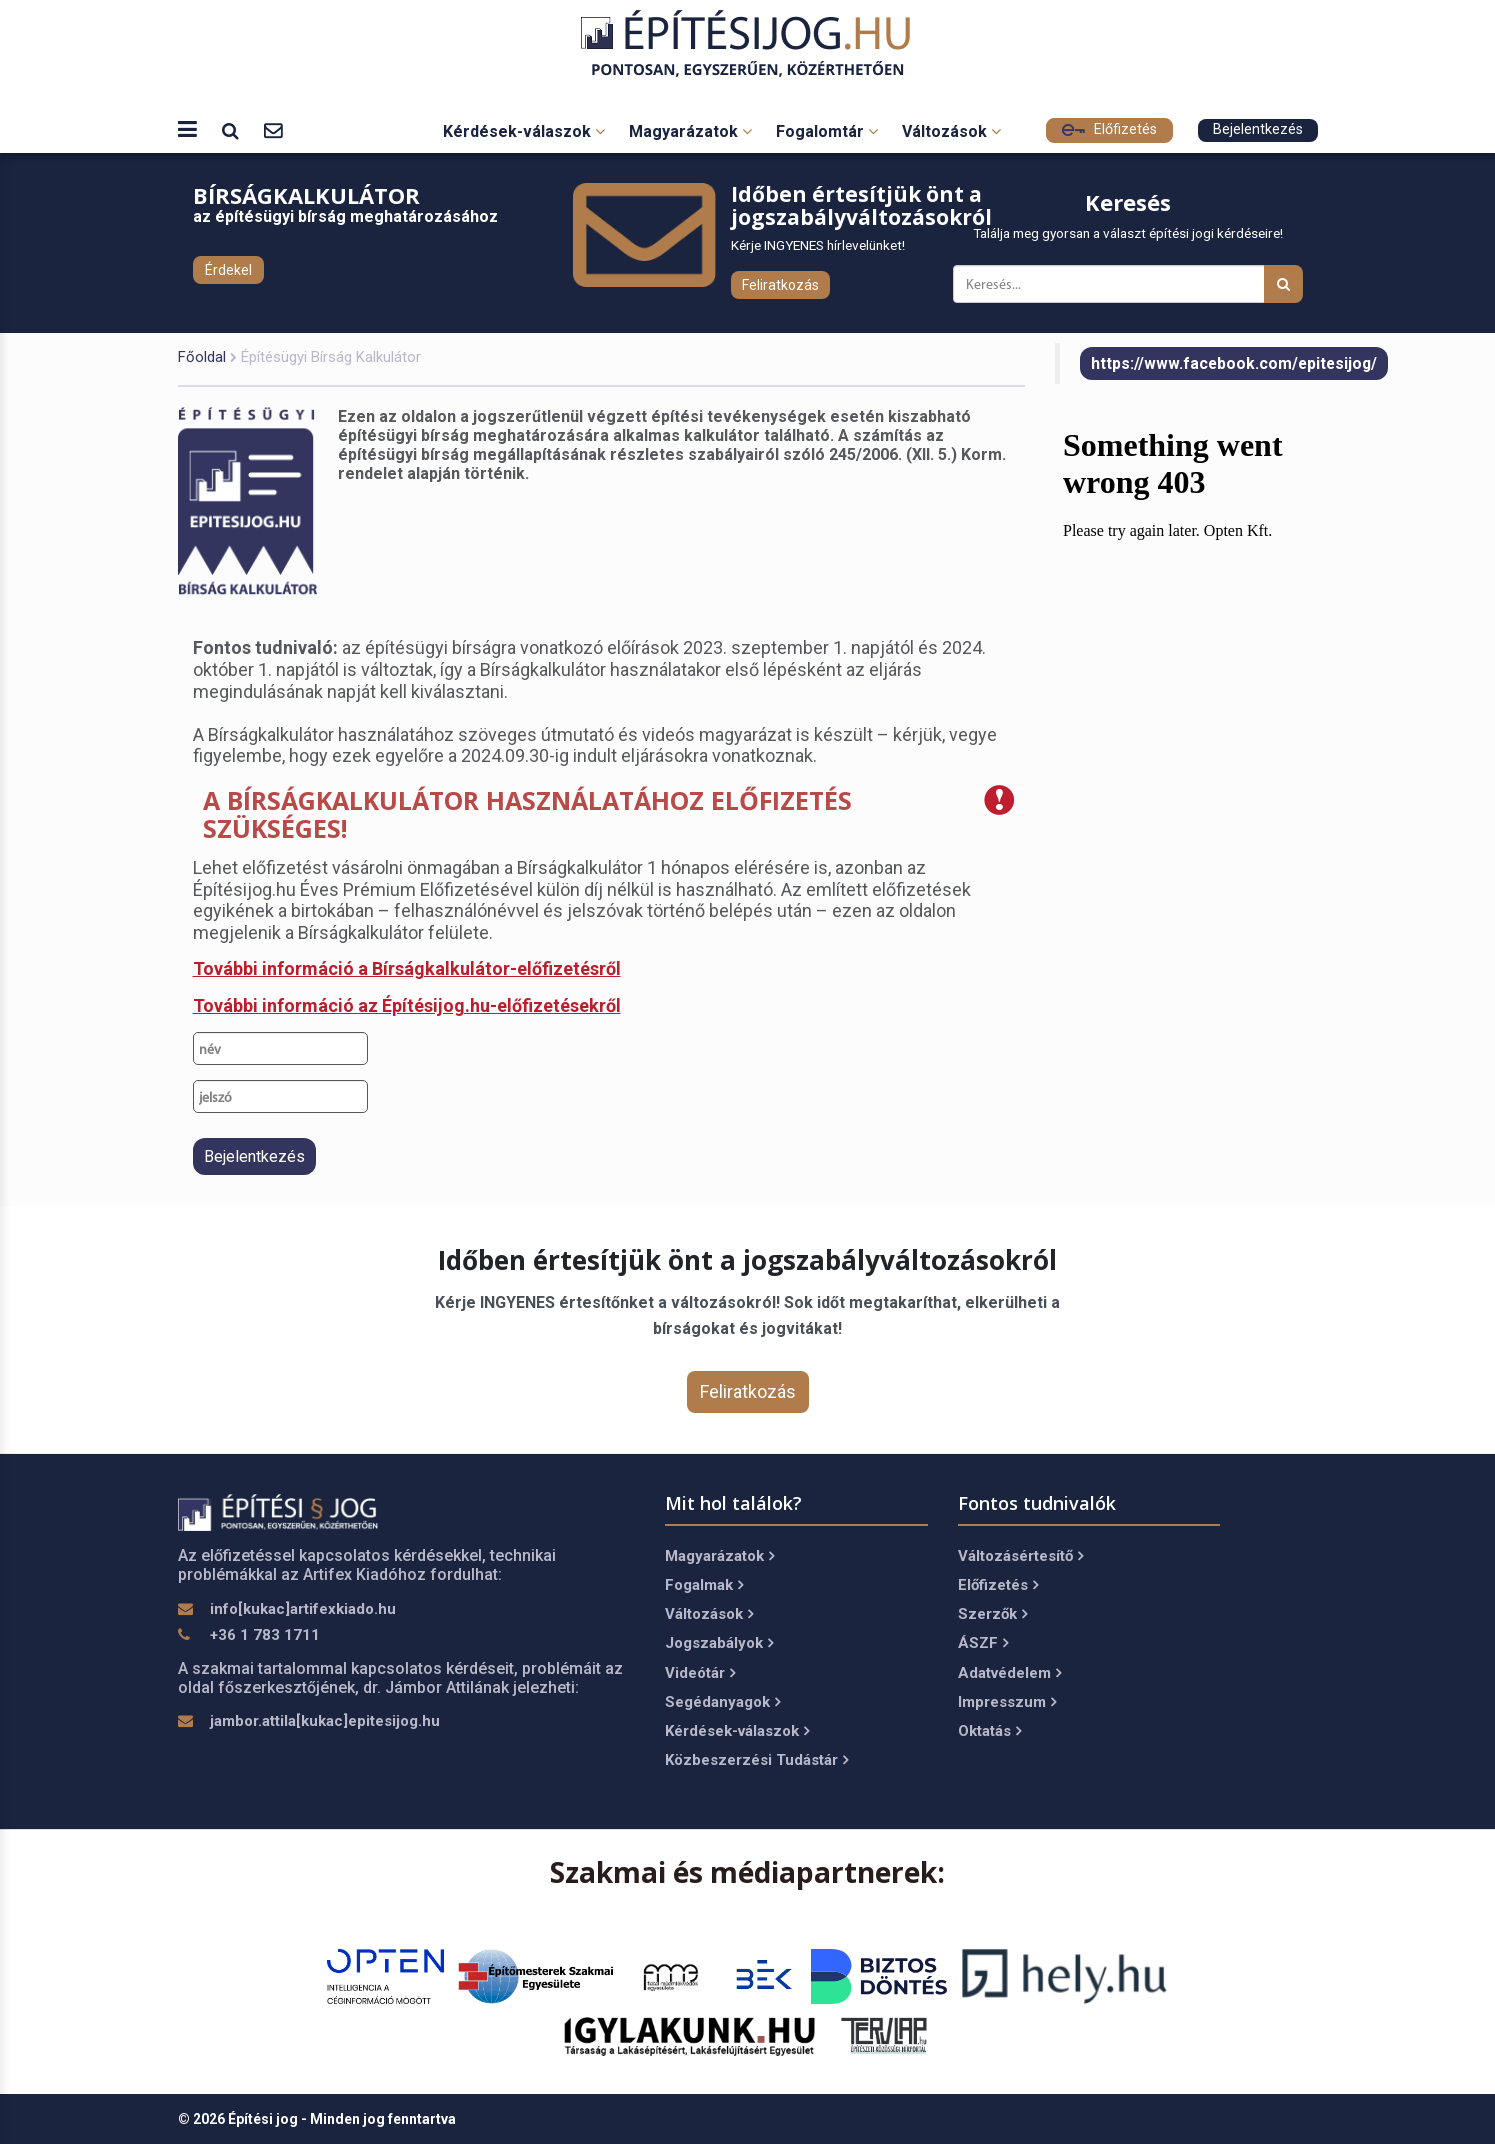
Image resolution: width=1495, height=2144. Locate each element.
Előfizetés (1109, 129)
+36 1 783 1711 (265, 1635)
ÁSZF (983, 1643)
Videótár (700, 1673)
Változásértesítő (1020, 1556)
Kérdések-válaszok (524, 131)
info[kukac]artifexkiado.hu (303, 1609)
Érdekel (228, 270)
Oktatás (989, 1731)
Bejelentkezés (1258, 129)
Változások (951, 131)
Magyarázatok (690, 131)
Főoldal (202, 357)
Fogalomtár (827, 131)
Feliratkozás (780, 285)
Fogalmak (704, 1585)
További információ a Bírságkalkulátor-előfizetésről (407, 968)
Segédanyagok (722, 1702)
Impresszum (1007, 1702)
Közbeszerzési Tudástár (756, 1760)
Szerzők (992, 1614)
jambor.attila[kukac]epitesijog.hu (325, 1721)
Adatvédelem (1009, 1673)
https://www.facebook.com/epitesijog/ (1234, 363)
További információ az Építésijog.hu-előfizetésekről (407, 1005)
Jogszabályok (719, 1643)
